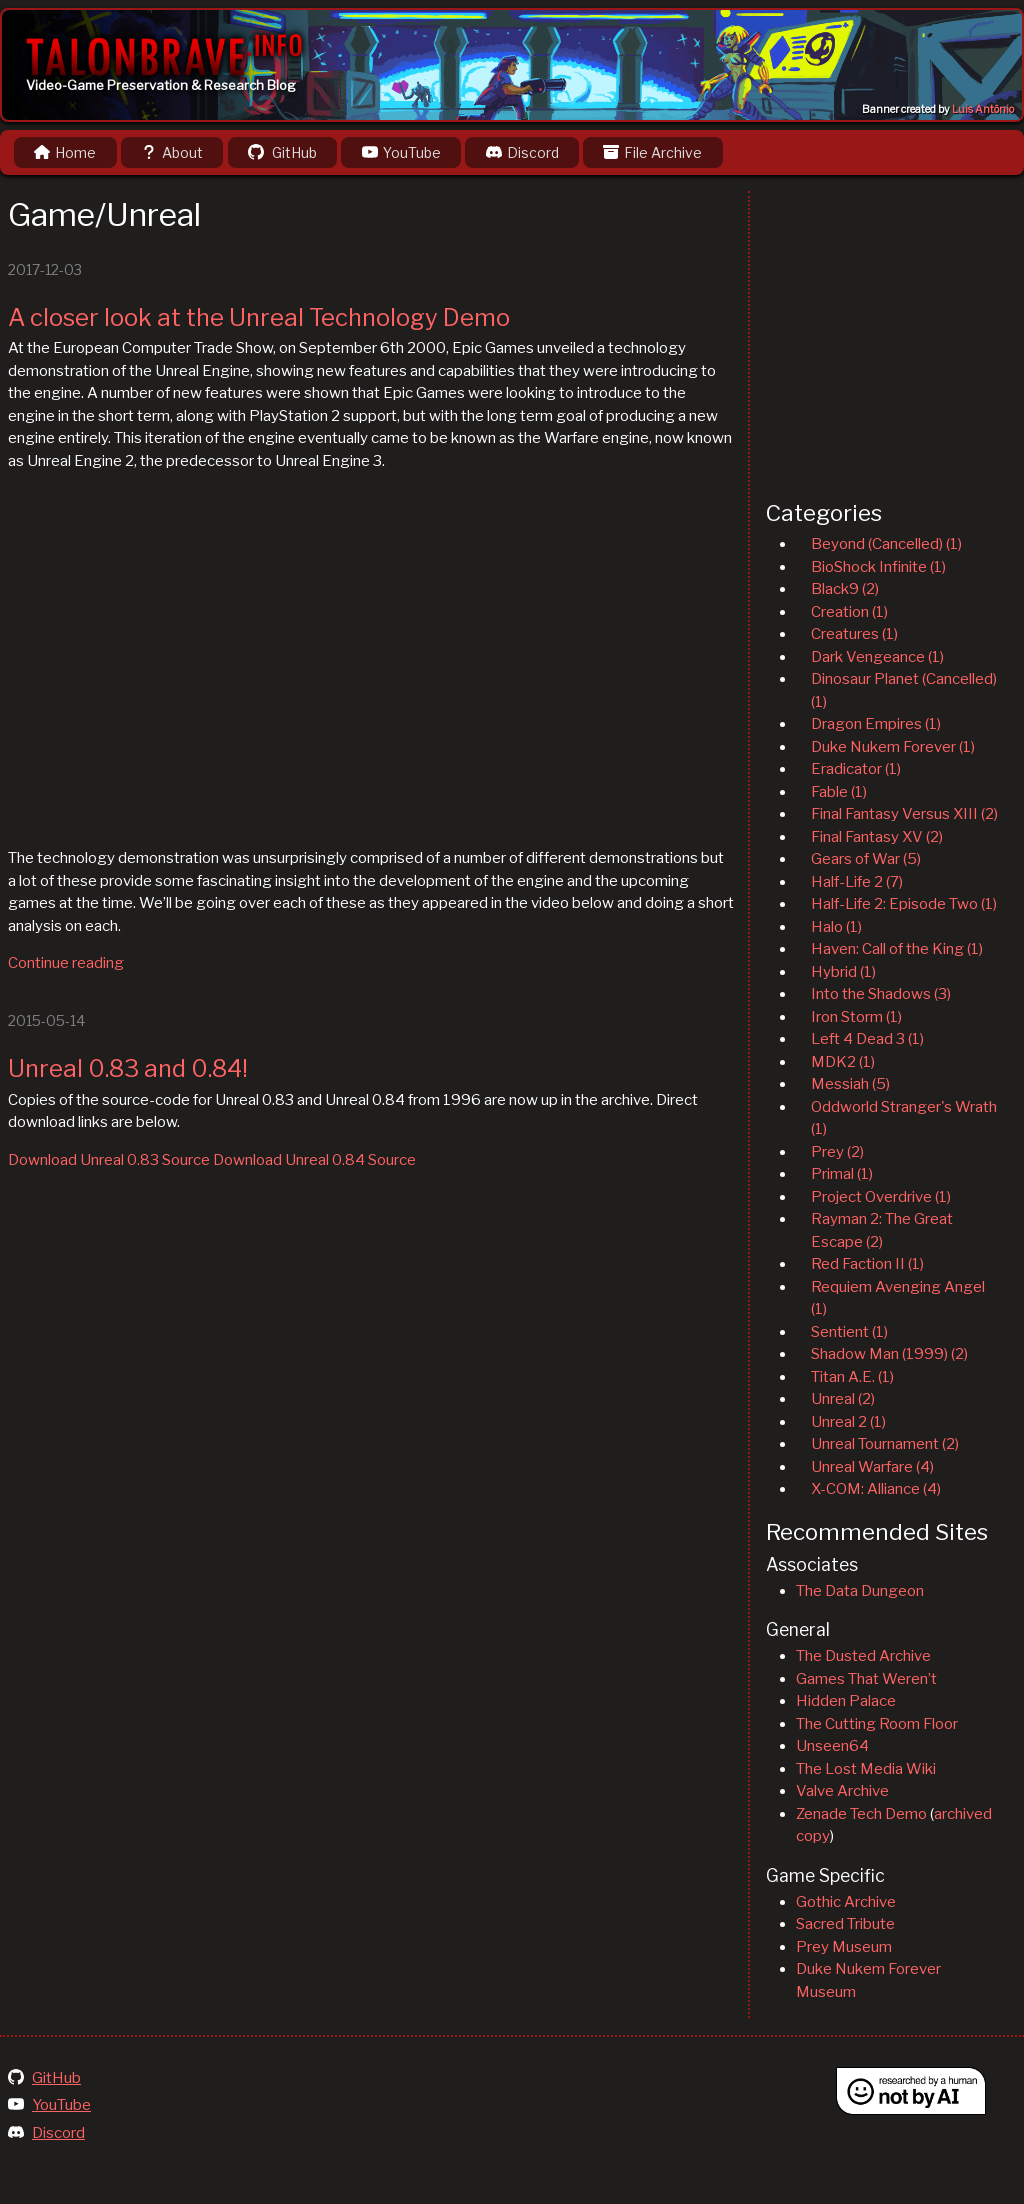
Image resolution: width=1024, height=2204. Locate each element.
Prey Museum (844, 1947)
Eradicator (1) (856, 769)
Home (65, 152)
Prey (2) (837, 1152)
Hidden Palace (846, 1701)
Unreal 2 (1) (848, 1422)
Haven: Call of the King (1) (897, 949)
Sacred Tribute (845, 1924)
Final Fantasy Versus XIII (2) (904, 814)
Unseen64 (832, 1746)
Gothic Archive (846, 1902)
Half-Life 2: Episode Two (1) (904, 904)
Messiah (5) (850, 1084)
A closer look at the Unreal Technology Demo (259, 317)
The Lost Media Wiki (866, 1769)
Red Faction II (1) (867, 1264)
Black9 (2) (845, 589)
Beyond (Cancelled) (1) (886, 544)
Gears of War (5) (866, 859)
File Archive (652, 152)
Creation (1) (849, 612)
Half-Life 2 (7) (857, 882)
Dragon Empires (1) (876, 724)
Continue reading (66, 963)
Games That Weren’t (866, 1679)
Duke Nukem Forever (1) (893, 747)
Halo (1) (836, 927)
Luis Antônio (983, 109)
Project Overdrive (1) (881, 1197)
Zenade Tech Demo (861, 1814)
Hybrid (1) (843, 972)
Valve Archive (842, 1791)
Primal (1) (842, 1174)
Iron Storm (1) (856, 1017)
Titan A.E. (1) (852, 1377)
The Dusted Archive (863, 1656)
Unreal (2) (843, 1399)
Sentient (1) (849, 1332)
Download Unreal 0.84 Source (314, 1160)
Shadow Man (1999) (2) (889, 1354)
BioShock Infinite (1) (878, 567)
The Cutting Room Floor (877, 1724)
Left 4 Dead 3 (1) (867, 1039)
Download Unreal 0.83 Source (109, 1160)
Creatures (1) (854, 634)
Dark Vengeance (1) (877, 657)
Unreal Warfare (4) (872, 1467)
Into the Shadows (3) (881, 994)
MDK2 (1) (843, 1062)
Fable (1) (839, 792)
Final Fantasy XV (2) (877, 837)
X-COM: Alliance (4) (876, 1489)
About (172, 152)
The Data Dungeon (860, 1591)
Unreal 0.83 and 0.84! (128, 1068)
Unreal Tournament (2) (885, 1444)
